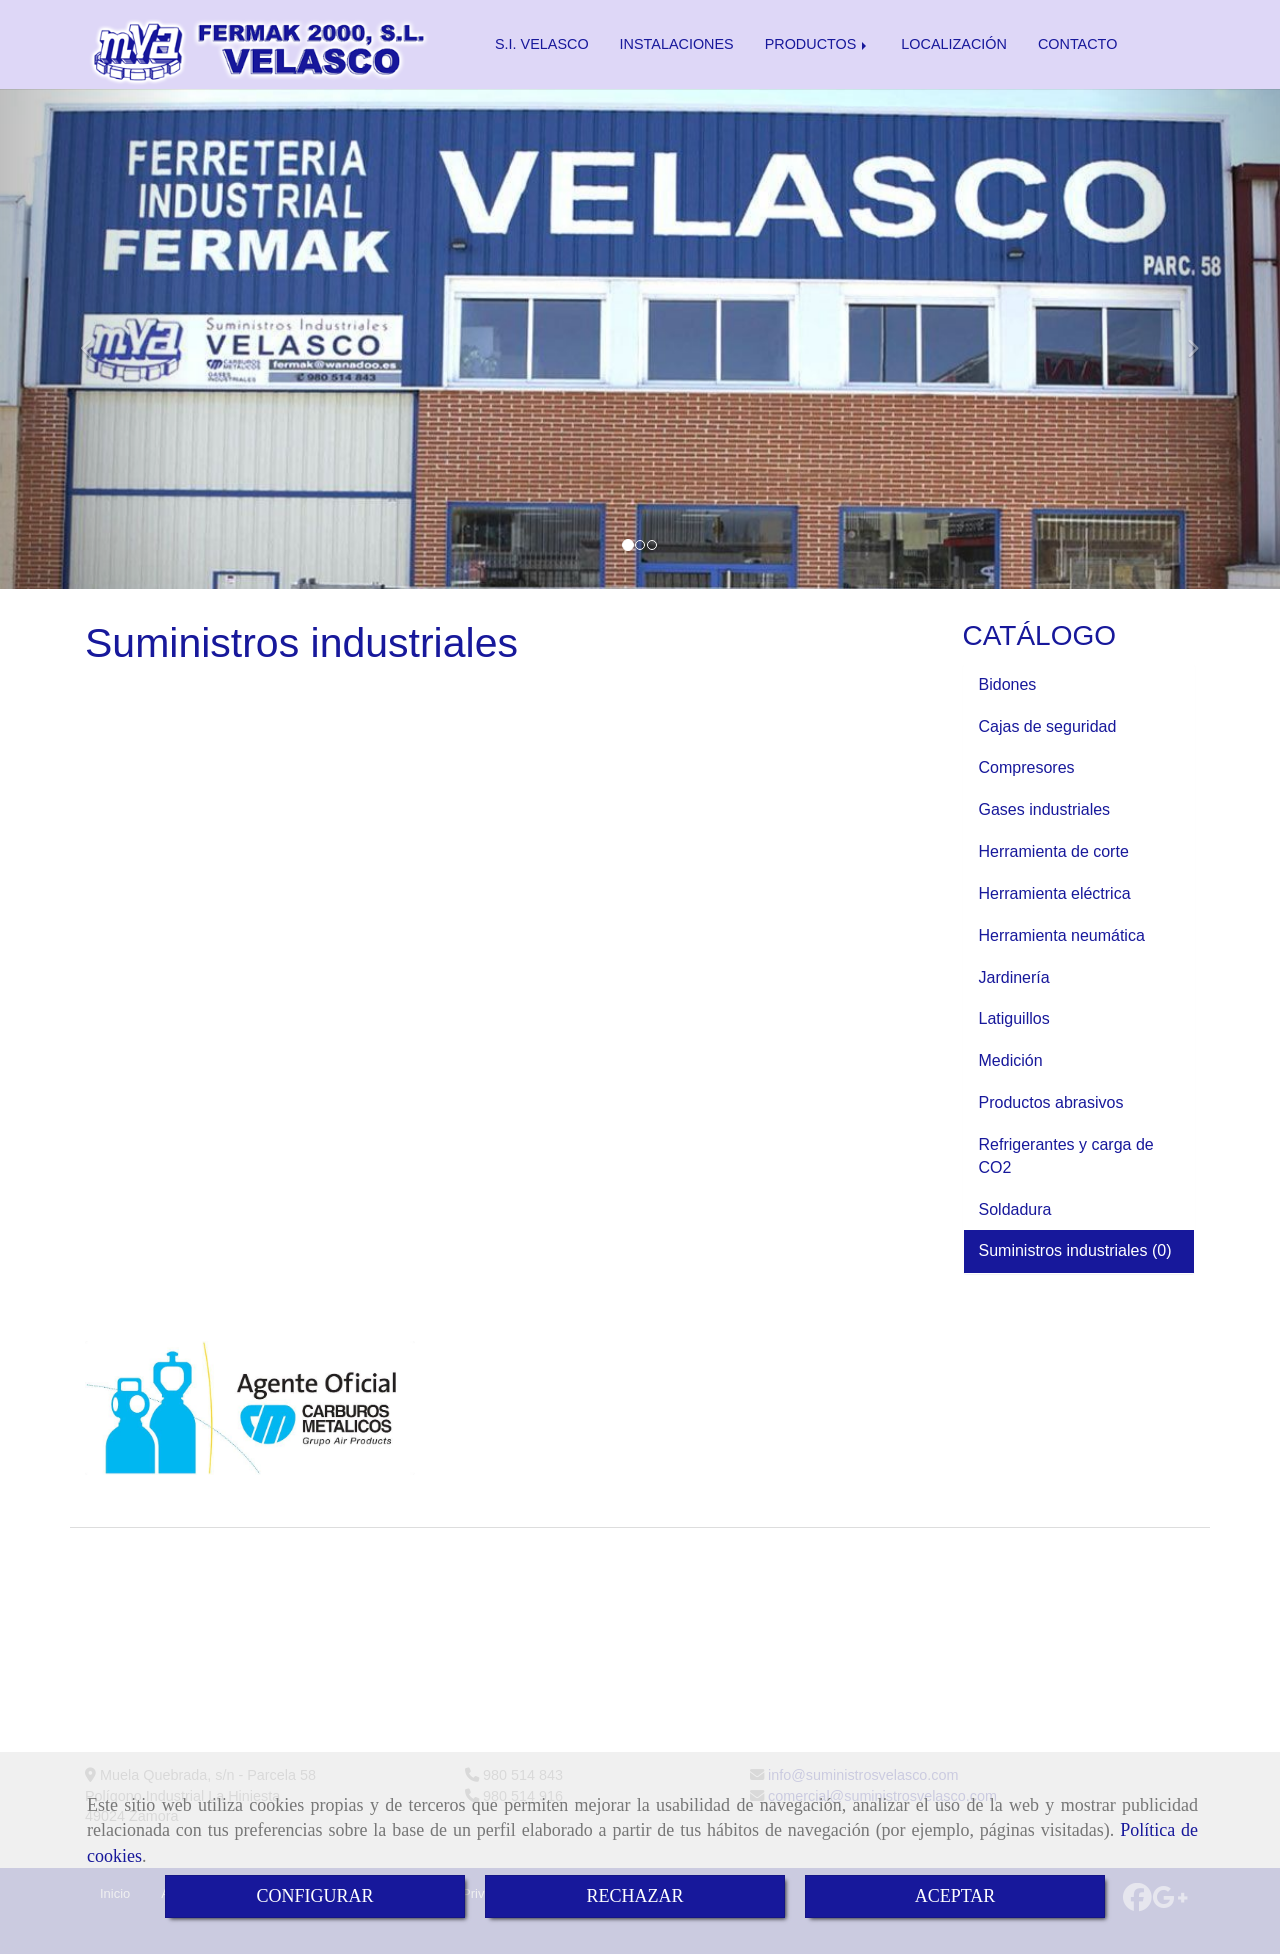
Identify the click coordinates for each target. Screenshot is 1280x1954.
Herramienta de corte (1056, 851)
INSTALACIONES (677, 44)
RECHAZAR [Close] (634, 1896)
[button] (96, 339)
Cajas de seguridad (1050, 726)
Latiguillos (1017, 1018)
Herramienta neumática (1064, 935)
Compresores (1029, 767)
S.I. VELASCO (542, 44)
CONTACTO (1077, 44)
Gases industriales (1047, 809)
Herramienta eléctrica (1057, 893)
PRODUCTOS (818, 44)
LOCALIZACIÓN (954, 44)
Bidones (1010, 684)
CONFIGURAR (314, 1896)
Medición (1013, 1060)
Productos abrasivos (1053, 1102)
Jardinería (1017, 977)
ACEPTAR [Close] (955, 1896)
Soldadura (1017, 1209)
